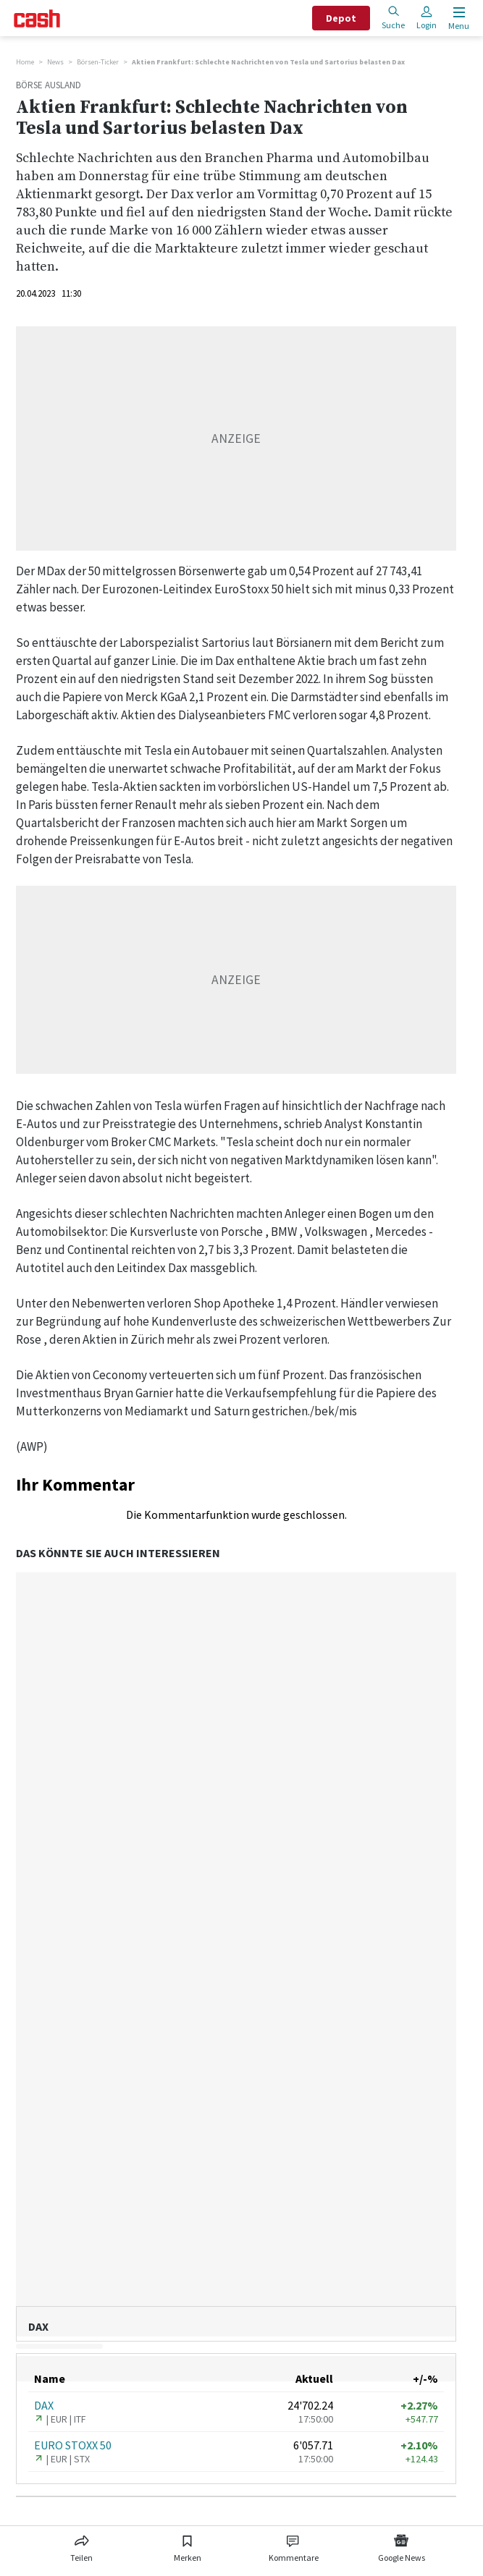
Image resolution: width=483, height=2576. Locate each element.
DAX (44, 2405)
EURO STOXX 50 (73, 2445)
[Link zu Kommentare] (294, 2545)
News (55, 62)
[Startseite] (37, 18)
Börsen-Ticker (98, 62)
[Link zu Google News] (401, 2545)
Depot (341, 18)
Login (426, 17)
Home (25, 62)
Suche (393, 17)
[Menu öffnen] (457, 18)
